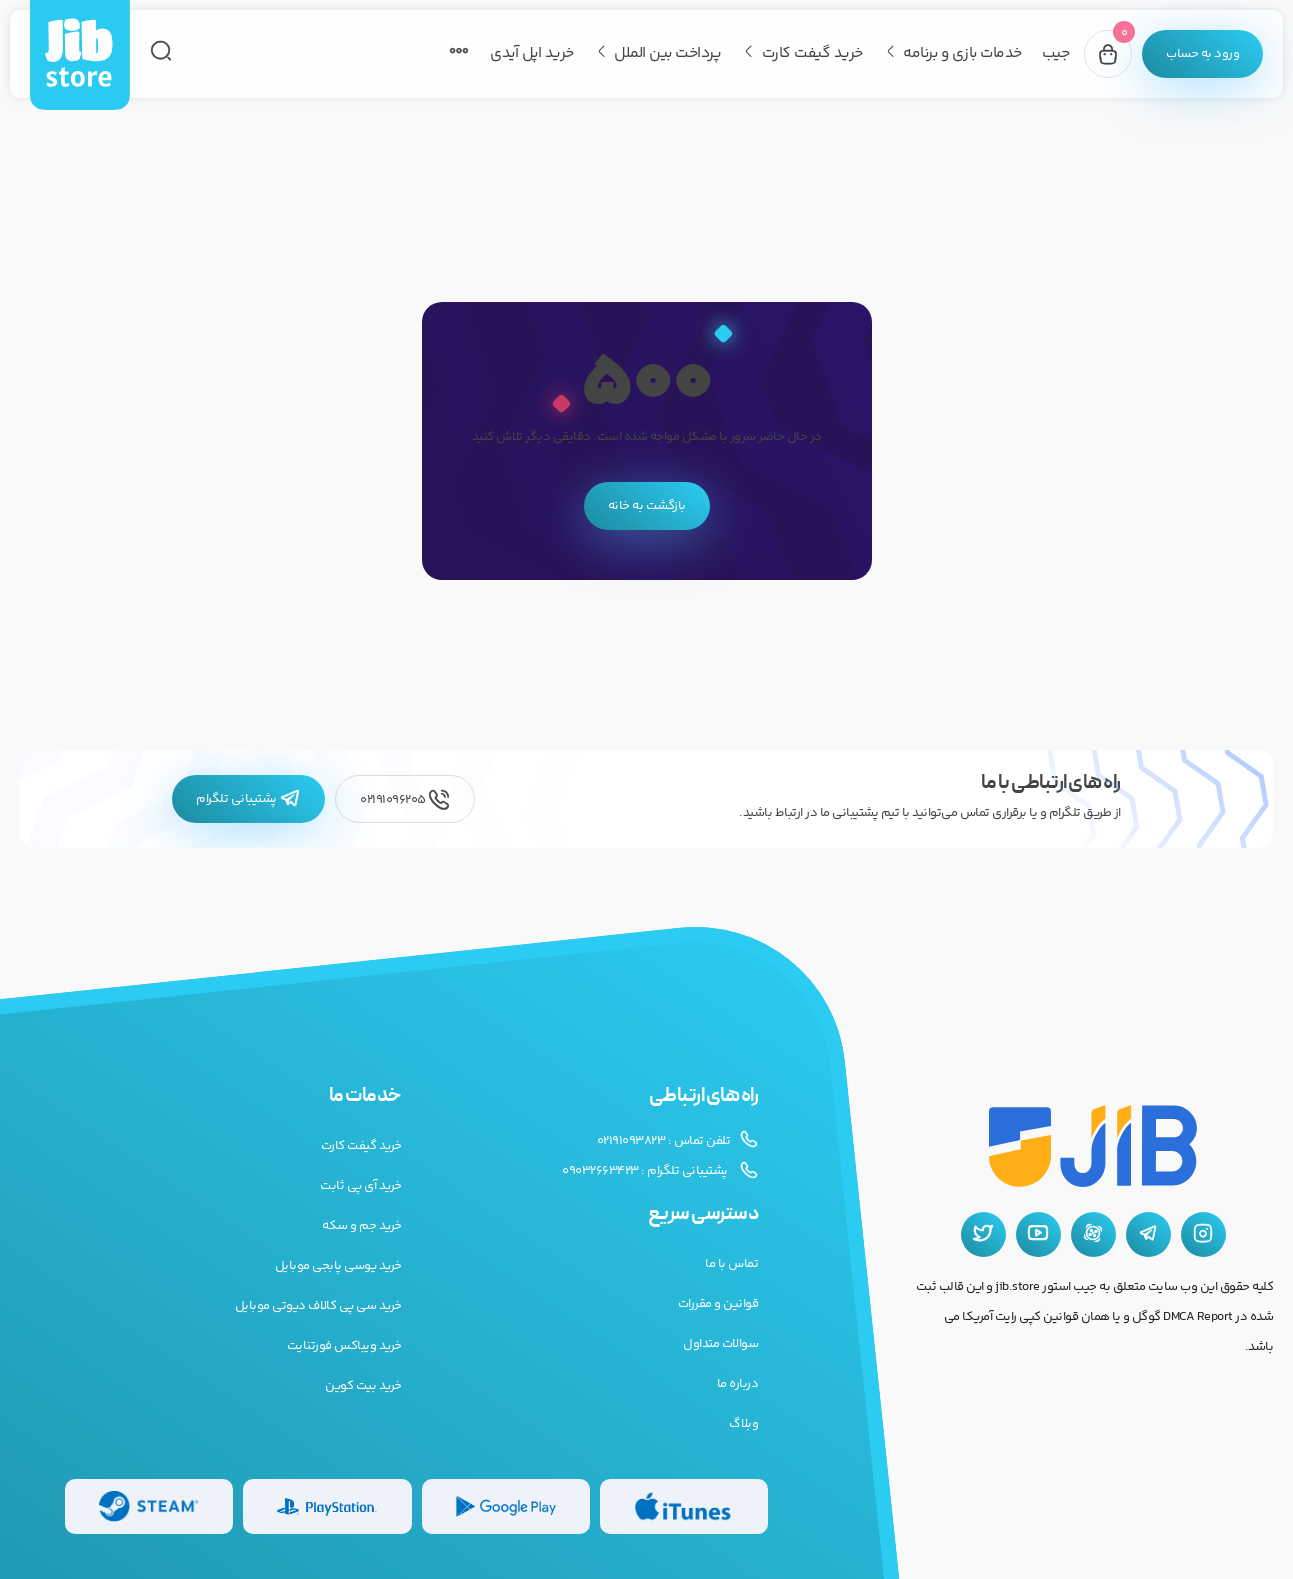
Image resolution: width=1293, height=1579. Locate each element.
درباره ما (738, 1384)
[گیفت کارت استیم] (149, 1506)
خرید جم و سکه (362, 1226)
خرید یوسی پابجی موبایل (338, 1266)
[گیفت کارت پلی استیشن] (327, 1506)
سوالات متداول (720, 1344)
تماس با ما (731, 1264)
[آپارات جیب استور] (1093, 1234)
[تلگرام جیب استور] (1148, 1234)
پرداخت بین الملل (667, 53)
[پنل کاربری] (1202, 54)
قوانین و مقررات (718, 1304)
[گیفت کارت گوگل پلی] (506, 1506)
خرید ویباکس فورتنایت (344, 1346)
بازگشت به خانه (647, 506)
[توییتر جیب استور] (983, 1234)
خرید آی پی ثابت (361, 1186)
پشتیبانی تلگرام (248, 799)
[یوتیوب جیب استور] (1038, 1234)
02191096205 (405, 799)
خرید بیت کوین (363, 1386)
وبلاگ (743, 1424)
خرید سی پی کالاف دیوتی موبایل (318, 1306)
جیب (1056, 53)
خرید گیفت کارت (812, 53)
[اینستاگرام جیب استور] (1203, 1234)
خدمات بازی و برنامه (962, 53)
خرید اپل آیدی (532, 53)
